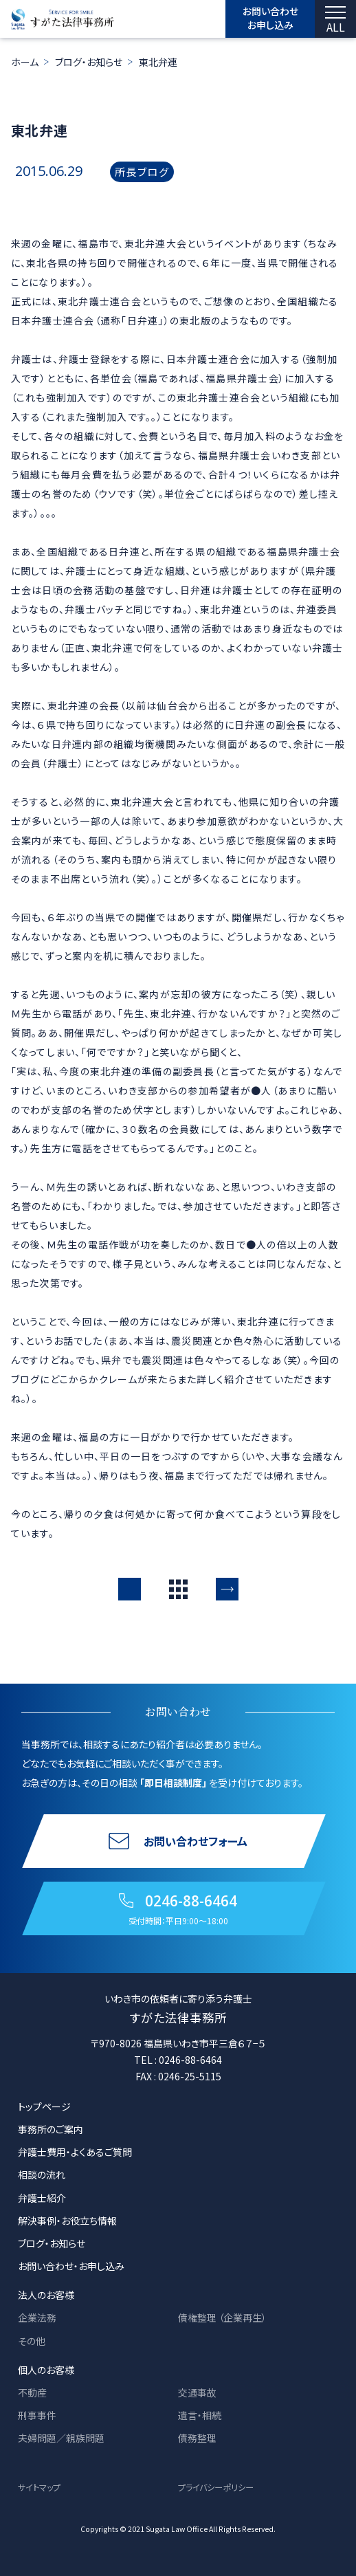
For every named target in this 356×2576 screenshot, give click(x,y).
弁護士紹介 (42, 2198)
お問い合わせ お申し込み (270, 18)
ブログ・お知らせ (88, 62)
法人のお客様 (46, 2295)
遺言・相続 (199, 2415)
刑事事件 (37, 2415)
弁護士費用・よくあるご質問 (75, 2152)
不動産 (32, 2392)
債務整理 (197, 2438)
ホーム (24, 62)
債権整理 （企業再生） (222, 2317)
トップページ (44, 2106)
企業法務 (37, 2317)
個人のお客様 (46, 2370)
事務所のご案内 (50, 2129)
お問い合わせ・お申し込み (71, 2266)
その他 (31, 2341)
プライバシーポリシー (216, 2487)
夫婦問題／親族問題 (61, 2438)
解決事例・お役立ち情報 (67, 2220)
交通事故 (197, 2392)
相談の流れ (41, 2174)
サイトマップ (39, 2487)
